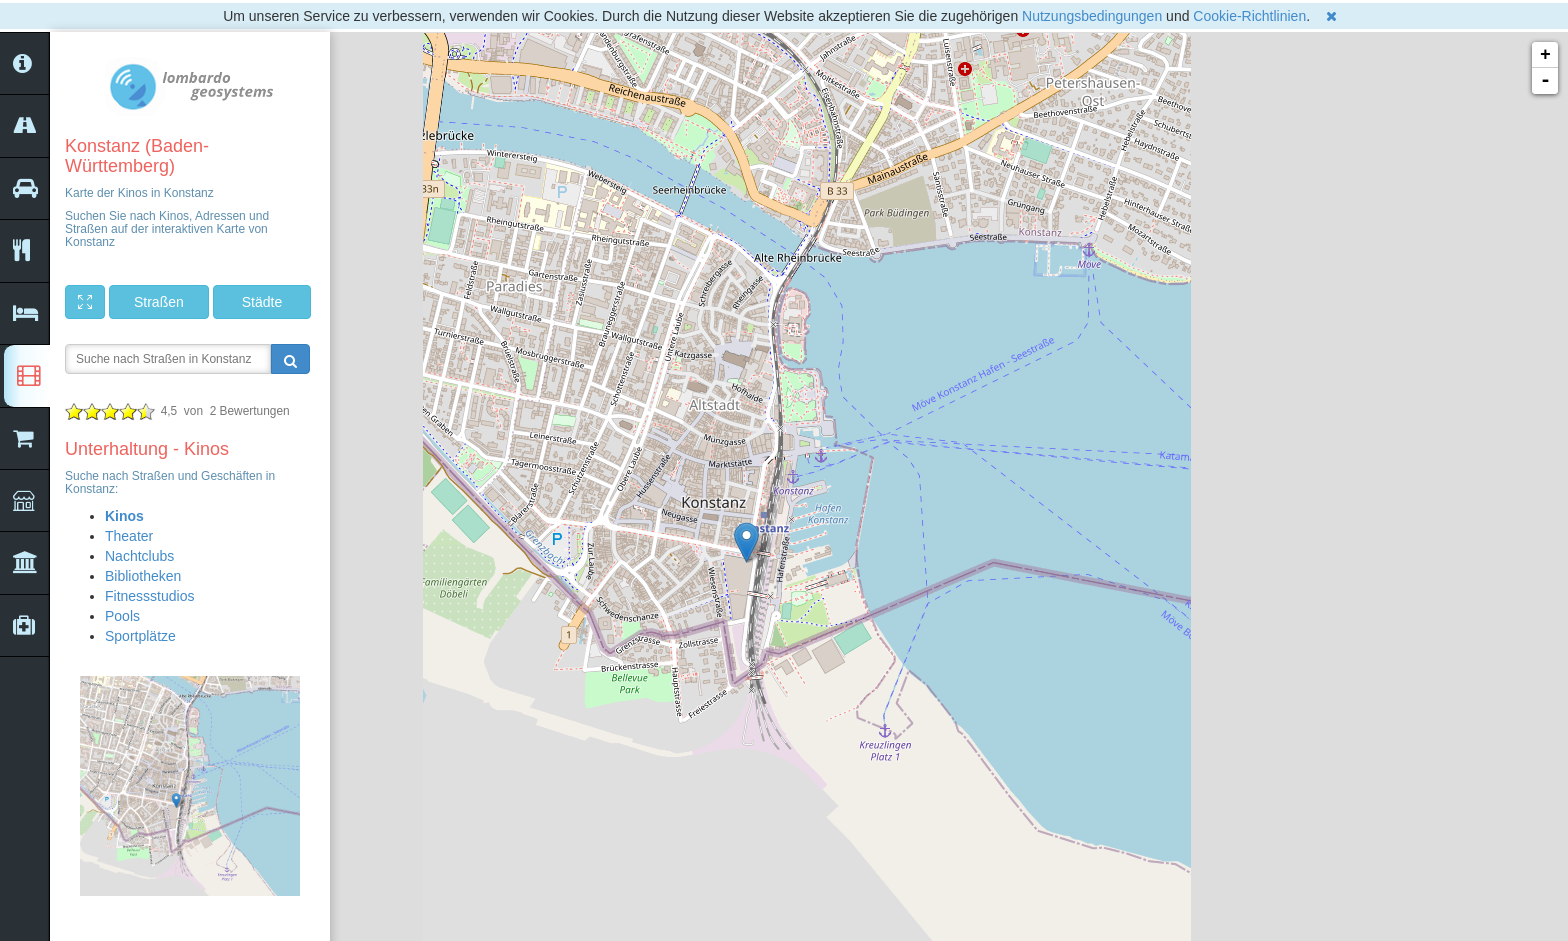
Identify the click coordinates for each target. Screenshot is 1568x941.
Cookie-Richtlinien (1249, 16)
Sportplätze (140, 636)
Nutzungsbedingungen (1092, 16)
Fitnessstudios (149, 596)
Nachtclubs (139, 556)
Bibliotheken (143, 576)
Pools (122, 616)
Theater (129, 536)
